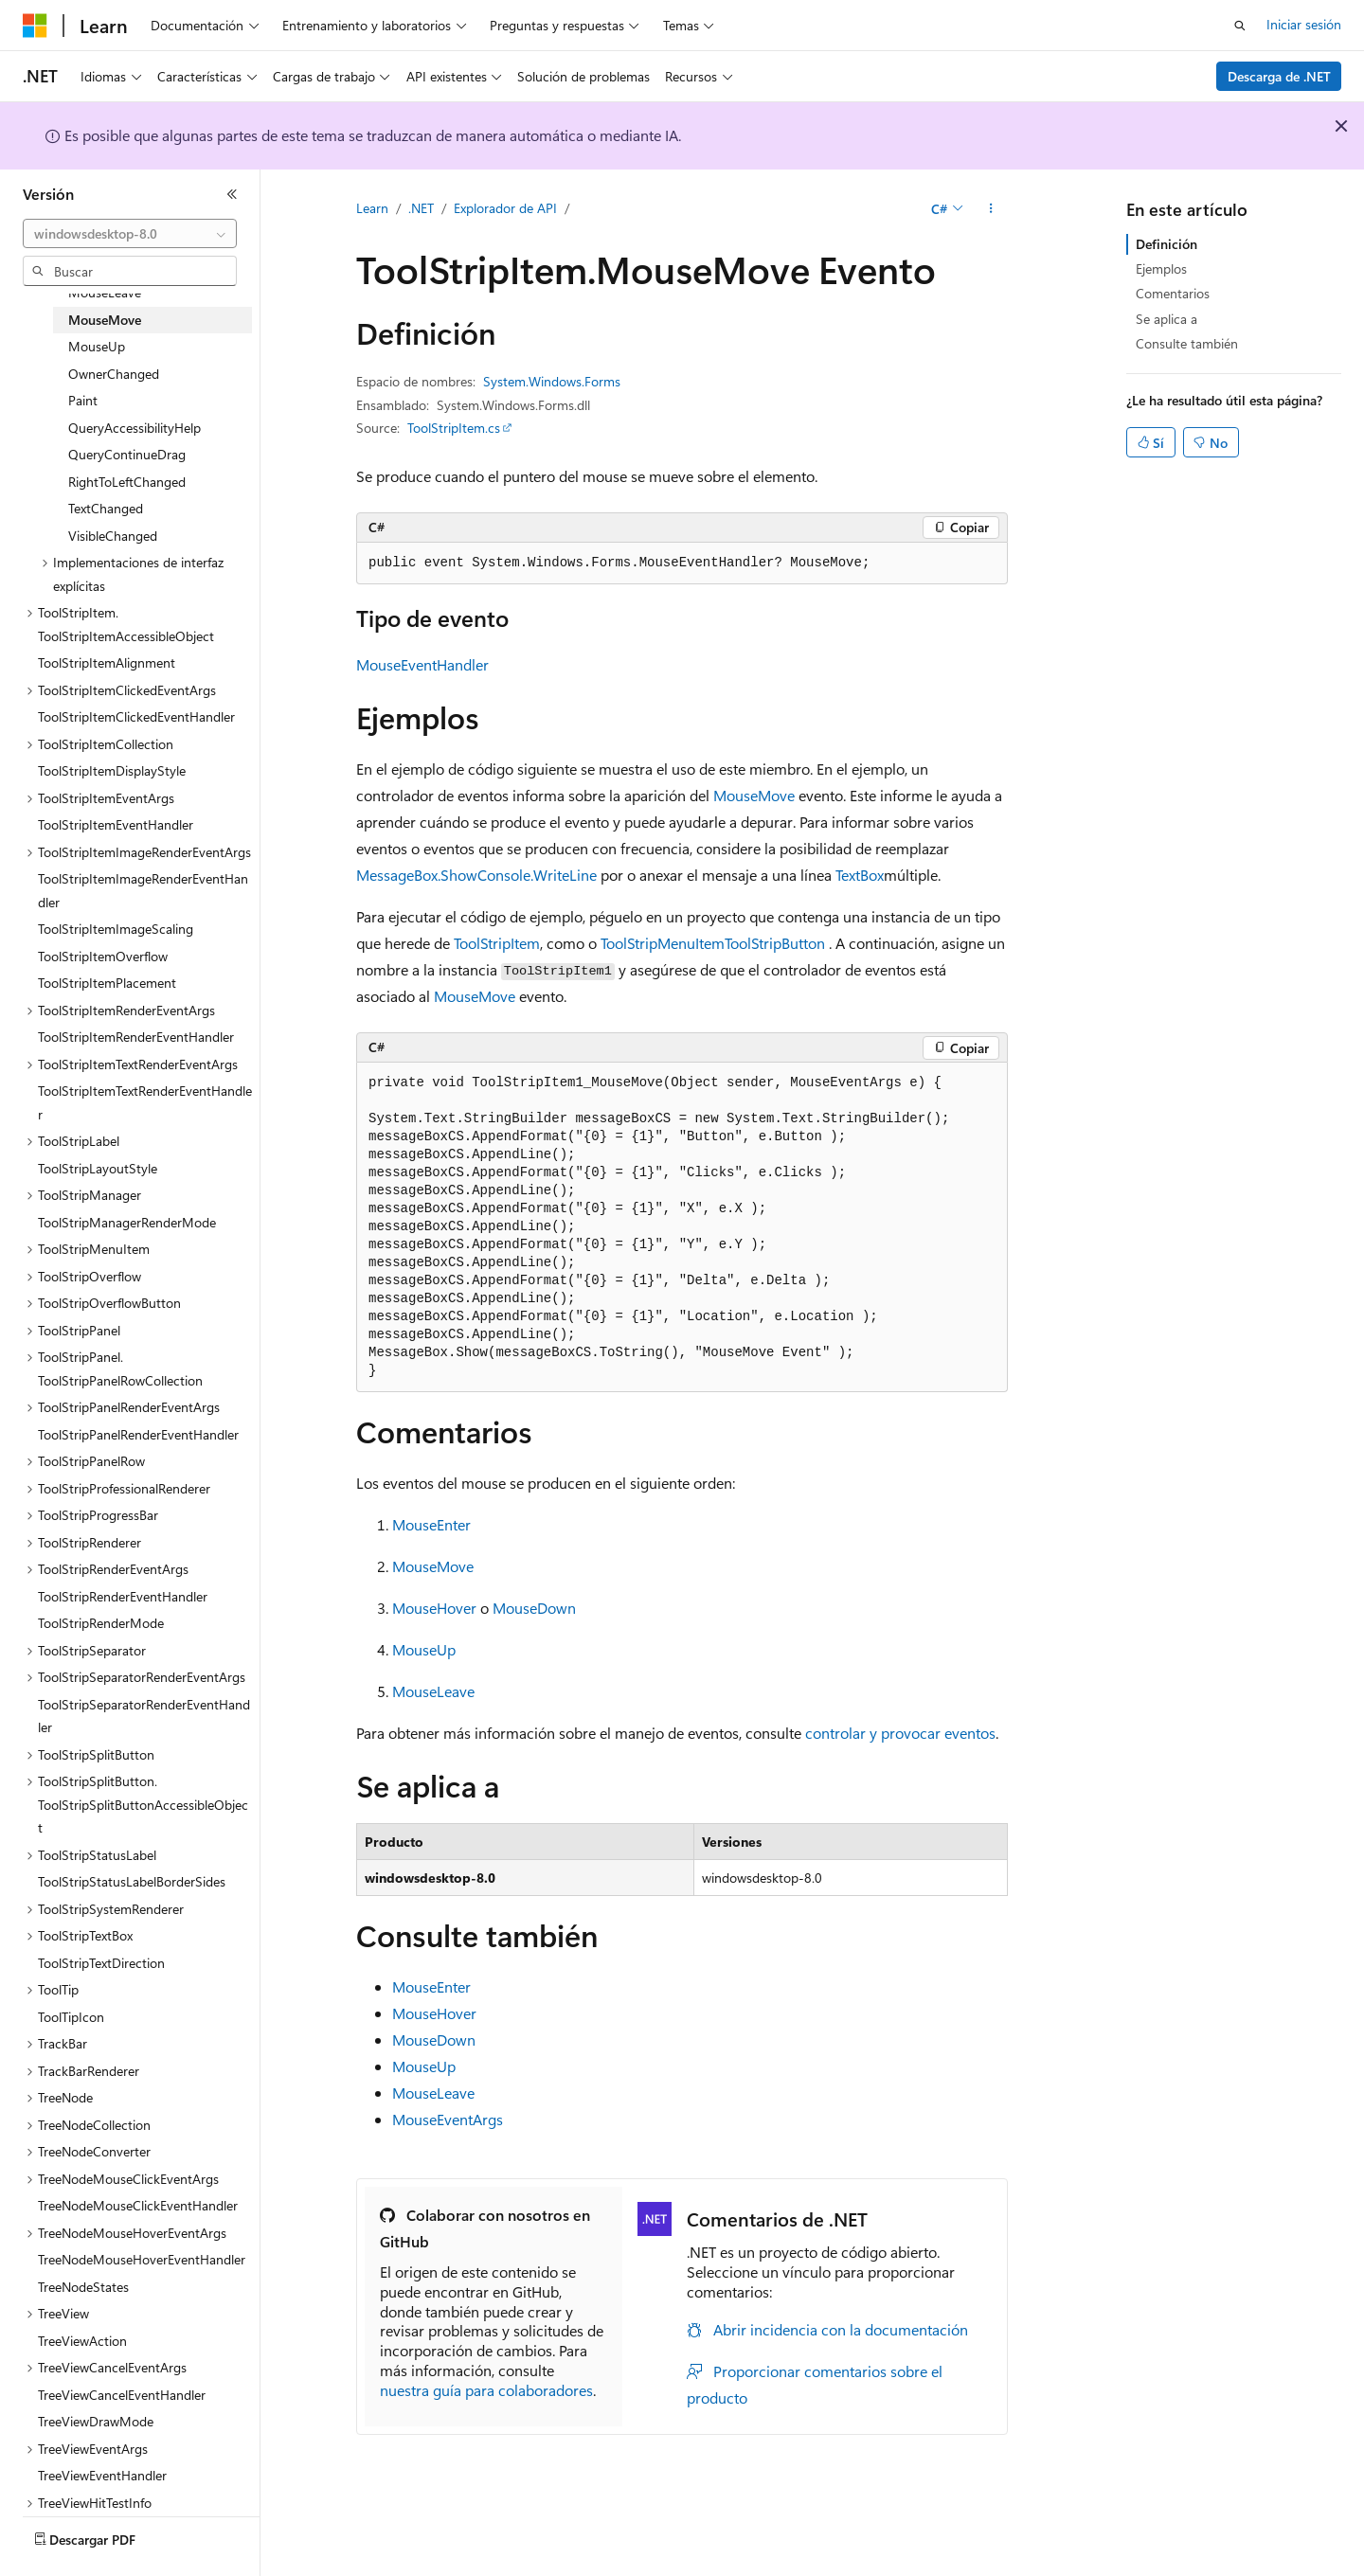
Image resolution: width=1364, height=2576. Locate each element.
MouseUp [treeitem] (96, 346)
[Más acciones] (991, 209)
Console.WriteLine (537, 875)
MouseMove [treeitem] (104, 320)
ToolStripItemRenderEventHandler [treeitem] (136, 1037)
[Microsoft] (35, 25)
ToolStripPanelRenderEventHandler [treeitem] (138, 1434)
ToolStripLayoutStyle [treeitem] (97, 1168)
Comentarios (1173, 293)
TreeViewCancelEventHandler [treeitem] (122, 2395)
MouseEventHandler (422, 664)
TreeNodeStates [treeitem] (83, 2287)
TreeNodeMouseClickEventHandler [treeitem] (138, 2205)
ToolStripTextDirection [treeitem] (101, 1963)
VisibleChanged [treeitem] (112, 536)
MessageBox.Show (416, 875)
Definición (1166, 244)
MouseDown (534, 1608)
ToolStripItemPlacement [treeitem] (107, 983)
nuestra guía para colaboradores (486, 2390)
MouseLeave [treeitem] (104, 292)
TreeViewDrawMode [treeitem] (95, 2421)
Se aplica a (1166, 319)
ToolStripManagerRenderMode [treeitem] (127, 1222)
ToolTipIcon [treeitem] (71, 2017)
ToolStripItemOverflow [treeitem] (103, 956)
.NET (421, 208)
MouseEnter (431, 1524)
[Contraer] (232, 194)
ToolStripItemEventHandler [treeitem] (115, 824)
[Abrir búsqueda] (1240, 26)
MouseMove (754, 795)
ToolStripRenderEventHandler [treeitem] (122, 1596)
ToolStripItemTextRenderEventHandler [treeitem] (145, 1102)
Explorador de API (505, 208)
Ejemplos (1161, 268)
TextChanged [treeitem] (105, 508)
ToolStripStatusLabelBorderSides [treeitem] (131, 1881)
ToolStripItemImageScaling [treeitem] (115, 929)
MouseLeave (433, 1691)
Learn (372, 208)
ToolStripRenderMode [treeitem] (101, 1623)
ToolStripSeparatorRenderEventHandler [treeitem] (144, 1716)
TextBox (859, 875)
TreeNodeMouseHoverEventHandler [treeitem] (141, 2259)
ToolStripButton (775, 943)
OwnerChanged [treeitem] (113, 374)
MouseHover (434, 1608)
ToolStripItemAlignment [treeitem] (106, 662)
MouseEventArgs (447, 2119)
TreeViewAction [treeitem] (82, 2341)
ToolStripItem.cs (453, 428)
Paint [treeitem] (83, 400)
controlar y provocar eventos (900, 1733)
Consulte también (1187, 343)
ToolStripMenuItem (663, 943)
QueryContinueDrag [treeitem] (127, 454)
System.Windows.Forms (551, 381)
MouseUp (424, 1649)
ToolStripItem (497, 943)
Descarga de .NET (1279, 76)
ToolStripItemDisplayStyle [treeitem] (112, 770)
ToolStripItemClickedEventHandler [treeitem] (136, 716)
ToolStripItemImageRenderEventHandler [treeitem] (143, 890)
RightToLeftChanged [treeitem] (127, 482)
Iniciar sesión (1303, 24)
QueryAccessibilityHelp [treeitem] (134, 428)
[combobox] (130, 234)
